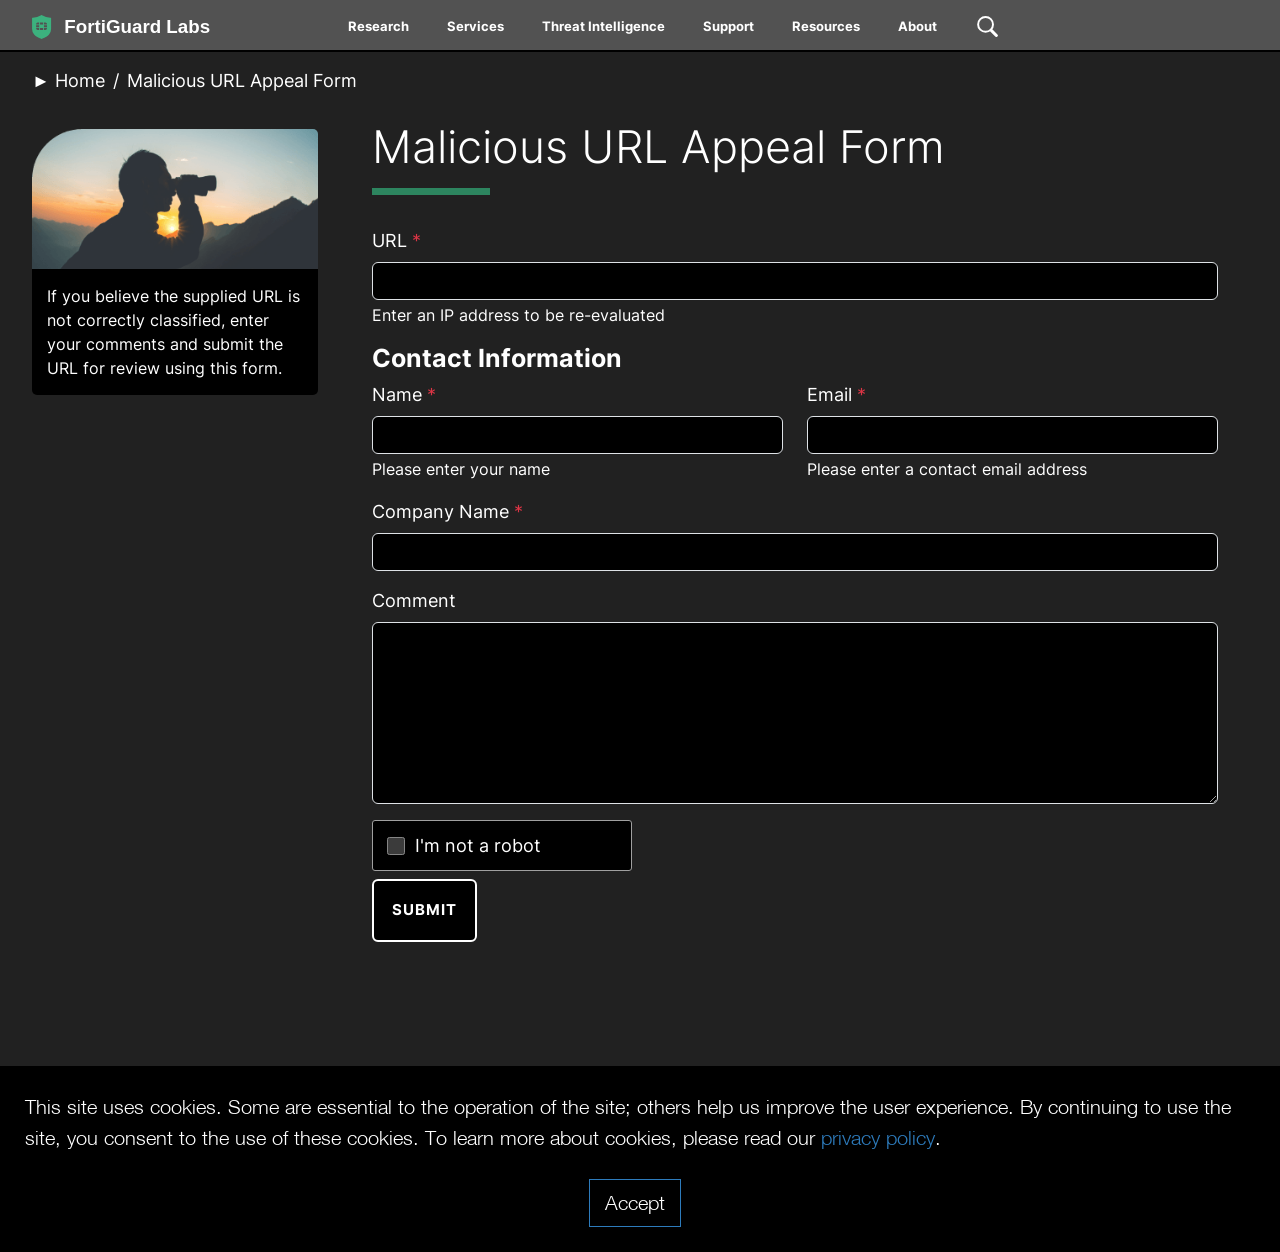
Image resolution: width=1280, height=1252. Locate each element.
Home (80, 80)
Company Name (447, 511)
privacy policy (878, 1137)
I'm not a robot (478, 845)
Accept (635, 1202)
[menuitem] (379, 30)
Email (836, 394)
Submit (424, 909)
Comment (414, 600)
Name (404, 394)
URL (396, 240)
